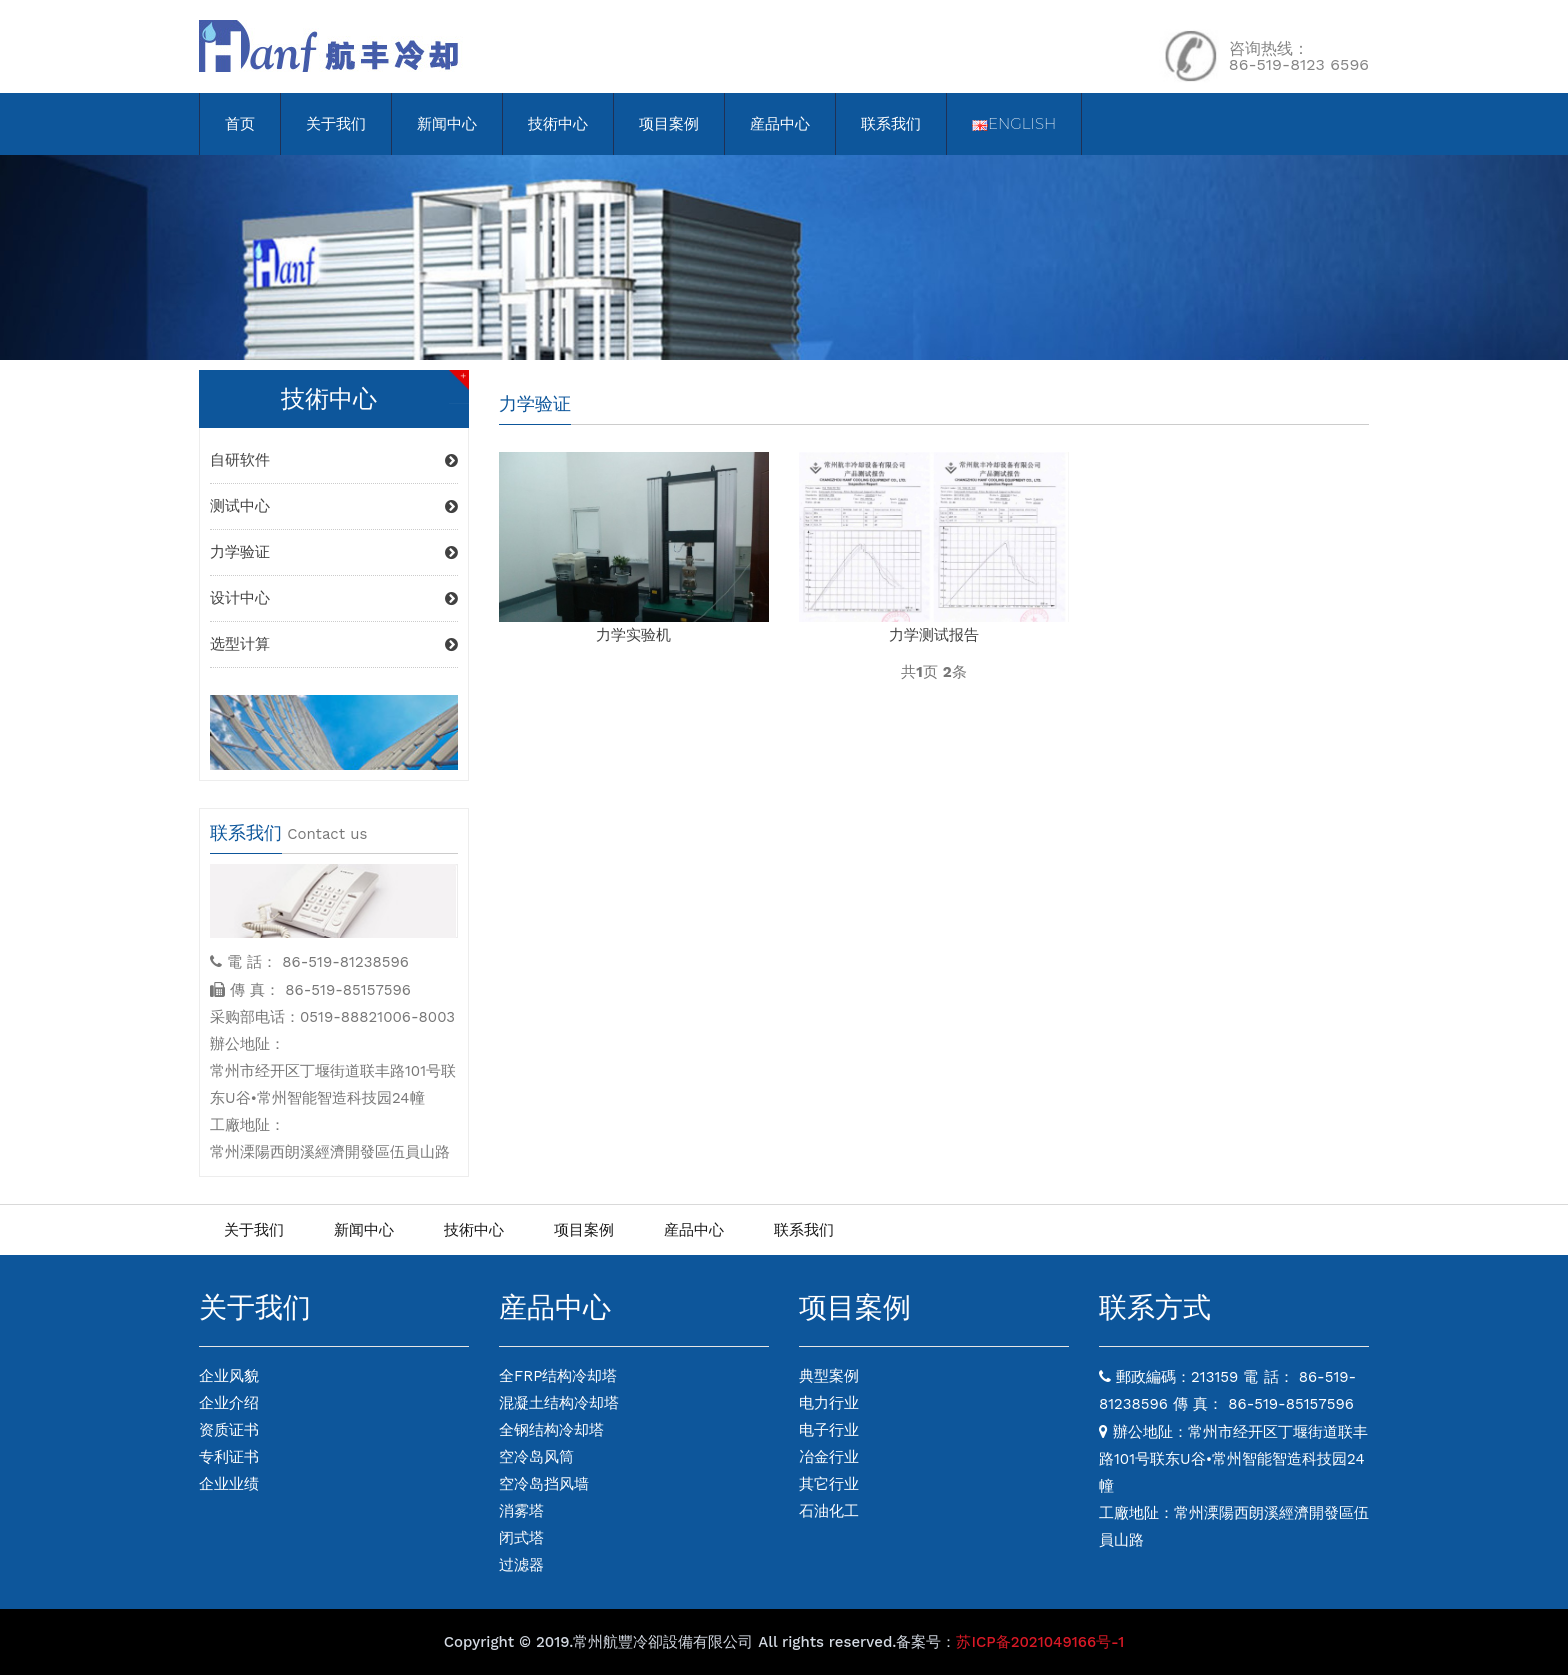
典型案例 (829, 1376)
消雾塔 (521, 1511)
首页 (240, 123)
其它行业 (829, 1484)
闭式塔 (521, 1538)
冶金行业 (829, 1457)
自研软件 (240, 460)
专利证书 (229, 1457)
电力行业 (829, 1403)
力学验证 (240, 552)
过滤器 (521, 1565)
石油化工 (829, 1511)
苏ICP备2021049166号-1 (1040, 1642)
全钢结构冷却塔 (551, 1430)
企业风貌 (229, 1376)
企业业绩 (229, 1484)
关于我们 (336, 123)
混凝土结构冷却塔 (559, 1403)
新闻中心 (447, 123)
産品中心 (780, 123)
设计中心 (240, 598)
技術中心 (558, 123)
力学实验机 (633, 635)
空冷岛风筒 (536, 1457)
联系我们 (891, 123)
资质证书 (229, 1430)
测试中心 (240, 506)
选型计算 (240, 644)
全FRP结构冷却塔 (558, 1376)
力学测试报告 (934, 635)
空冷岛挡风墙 (544, 1484)
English (1014, 123)
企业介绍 (229, 1403)
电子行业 (829, 1430)
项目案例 (669, 123)
